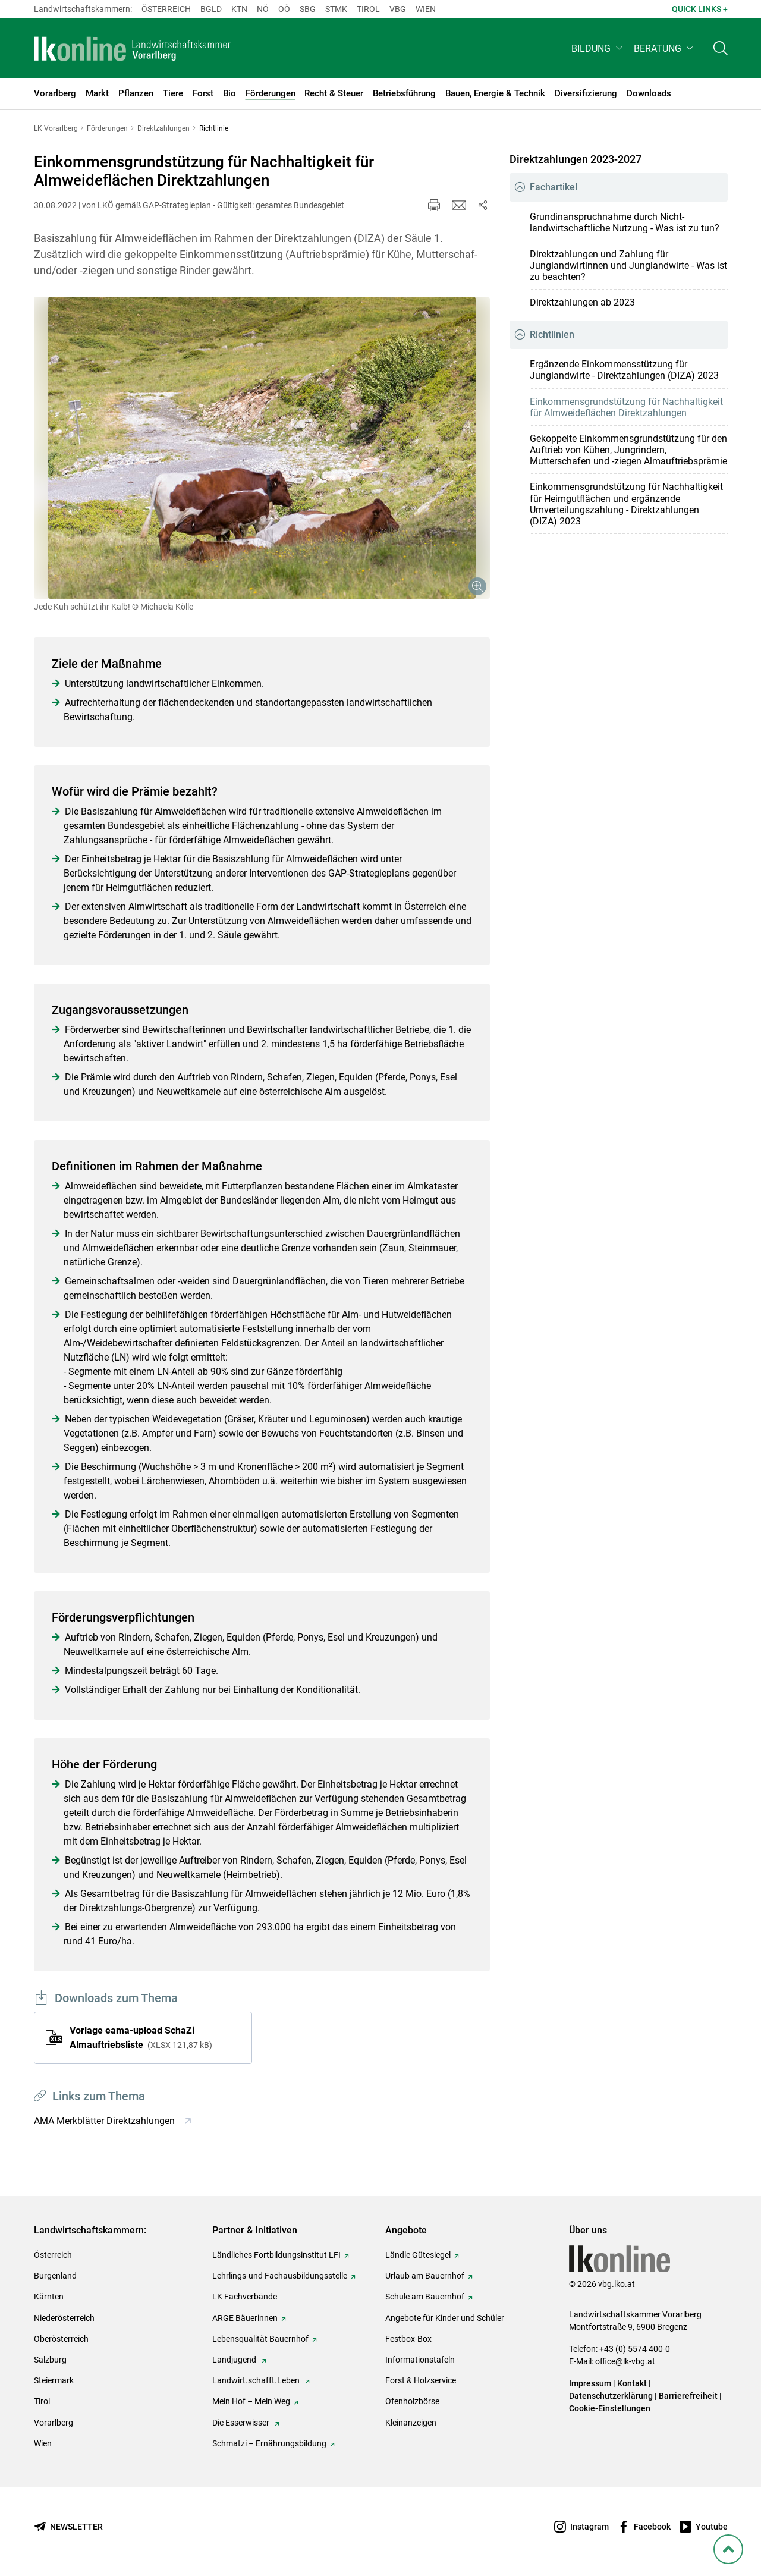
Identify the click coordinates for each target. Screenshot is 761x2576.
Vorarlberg (53, 2422)
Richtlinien (552, 334)
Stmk (336, 9)
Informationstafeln (420, 2359)
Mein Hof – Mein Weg (251, 2401)
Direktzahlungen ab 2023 (582, 302)
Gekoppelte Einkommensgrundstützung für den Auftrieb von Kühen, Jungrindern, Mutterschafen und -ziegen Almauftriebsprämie (628, 450)
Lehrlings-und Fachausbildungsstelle (279, 2275)
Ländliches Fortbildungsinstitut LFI (276, 2255)
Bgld (211, 9)
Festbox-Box (408, 2338)
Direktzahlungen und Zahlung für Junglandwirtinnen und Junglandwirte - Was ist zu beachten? (628, 265)
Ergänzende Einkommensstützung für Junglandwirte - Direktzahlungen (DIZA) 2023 (624, 370)
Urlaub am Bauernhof (424, 2275)
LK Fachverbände (244, 2296)
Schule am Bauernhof (424, 2296)
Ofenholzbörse (412, 2401)
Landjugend (235, 2359)
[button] (598, 51)
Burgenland (55, 2275)
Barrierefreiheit (688, 2396)
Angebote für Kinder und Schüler (444, 2318)
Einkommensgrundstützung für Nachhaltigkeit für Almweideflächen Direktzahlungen (626, 407)
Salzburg (50, 2359)
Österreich (166, 9)
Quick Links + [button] (700, 9)
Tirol (368, 9)
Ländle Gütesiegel (418, 2255)
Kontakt (632, 2383)
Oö (284, 9)
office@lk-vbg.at (625, 2361)
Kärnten (49, 2296)
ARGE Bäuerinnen (245, 2318)
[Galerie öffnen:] (262, 448)
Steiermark (54, 2380)
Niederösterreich (64, 2318)
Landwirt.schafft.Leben (256, 2380)
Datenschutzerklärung (611, 2396)
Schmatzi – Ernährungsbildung (269, 2443)
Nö (263, 9)
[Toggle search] (720, 51)
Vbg (397, 9)
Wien (426, 9)
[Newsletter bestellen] (68, 2527)
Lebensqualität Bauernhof (260, 2338)
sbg (308, 9)
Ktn (239, 9)
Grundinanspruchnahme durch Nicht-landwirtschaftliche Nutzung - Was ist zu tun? (624, 222)
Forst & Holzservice (420, 2380)
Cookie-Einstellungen (609, 2408)
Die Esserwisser (241, 2422)
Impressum (590, 2383)
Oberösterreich (61, 2338)
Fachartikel (553, 187)
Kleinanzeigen (410, 2422)
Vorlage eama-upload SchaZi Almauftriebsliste (141, 2037)
